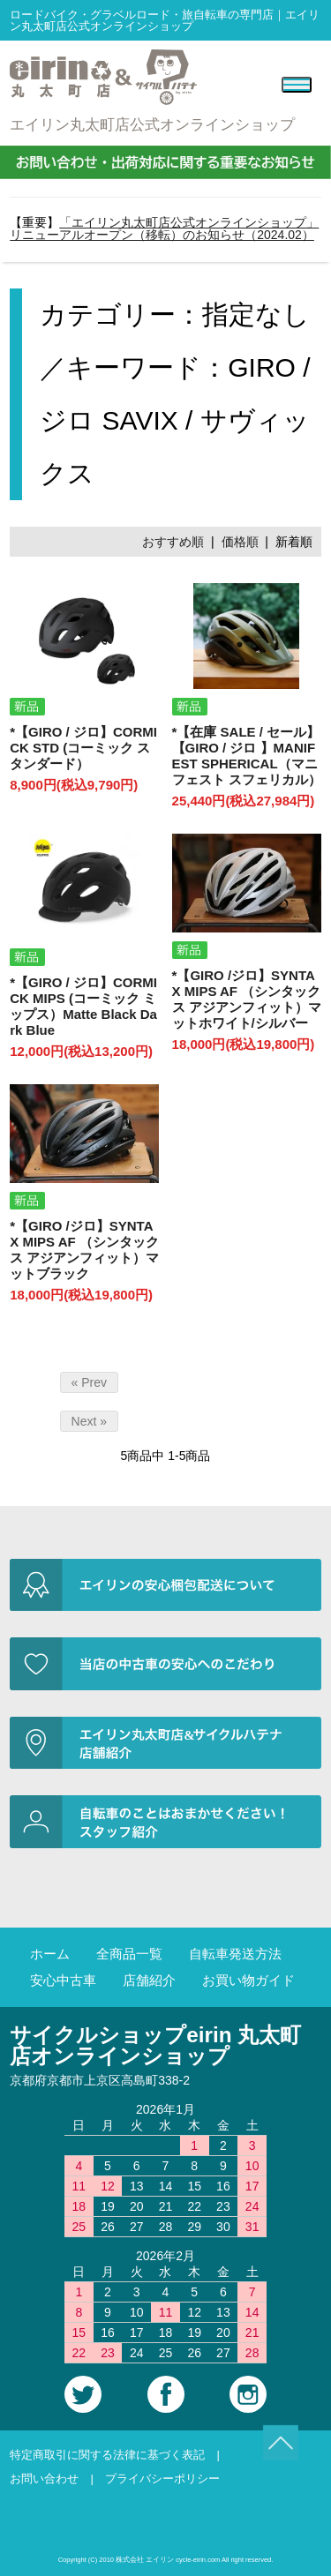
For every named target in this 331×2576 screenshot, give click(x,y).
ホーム (50, 1953)
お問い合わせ (44, 2478)
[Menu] (297, 85)
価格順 (240, 542)
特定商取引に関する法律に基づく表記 (107, 2454)
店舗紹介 (149, 1980)
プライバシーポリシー (162, 2478)
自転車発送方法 (235, 1953)
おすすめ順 (173, 542)
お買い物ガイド (248, 1980)
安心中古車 (63, 1980)
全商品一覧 (129, 1953)
